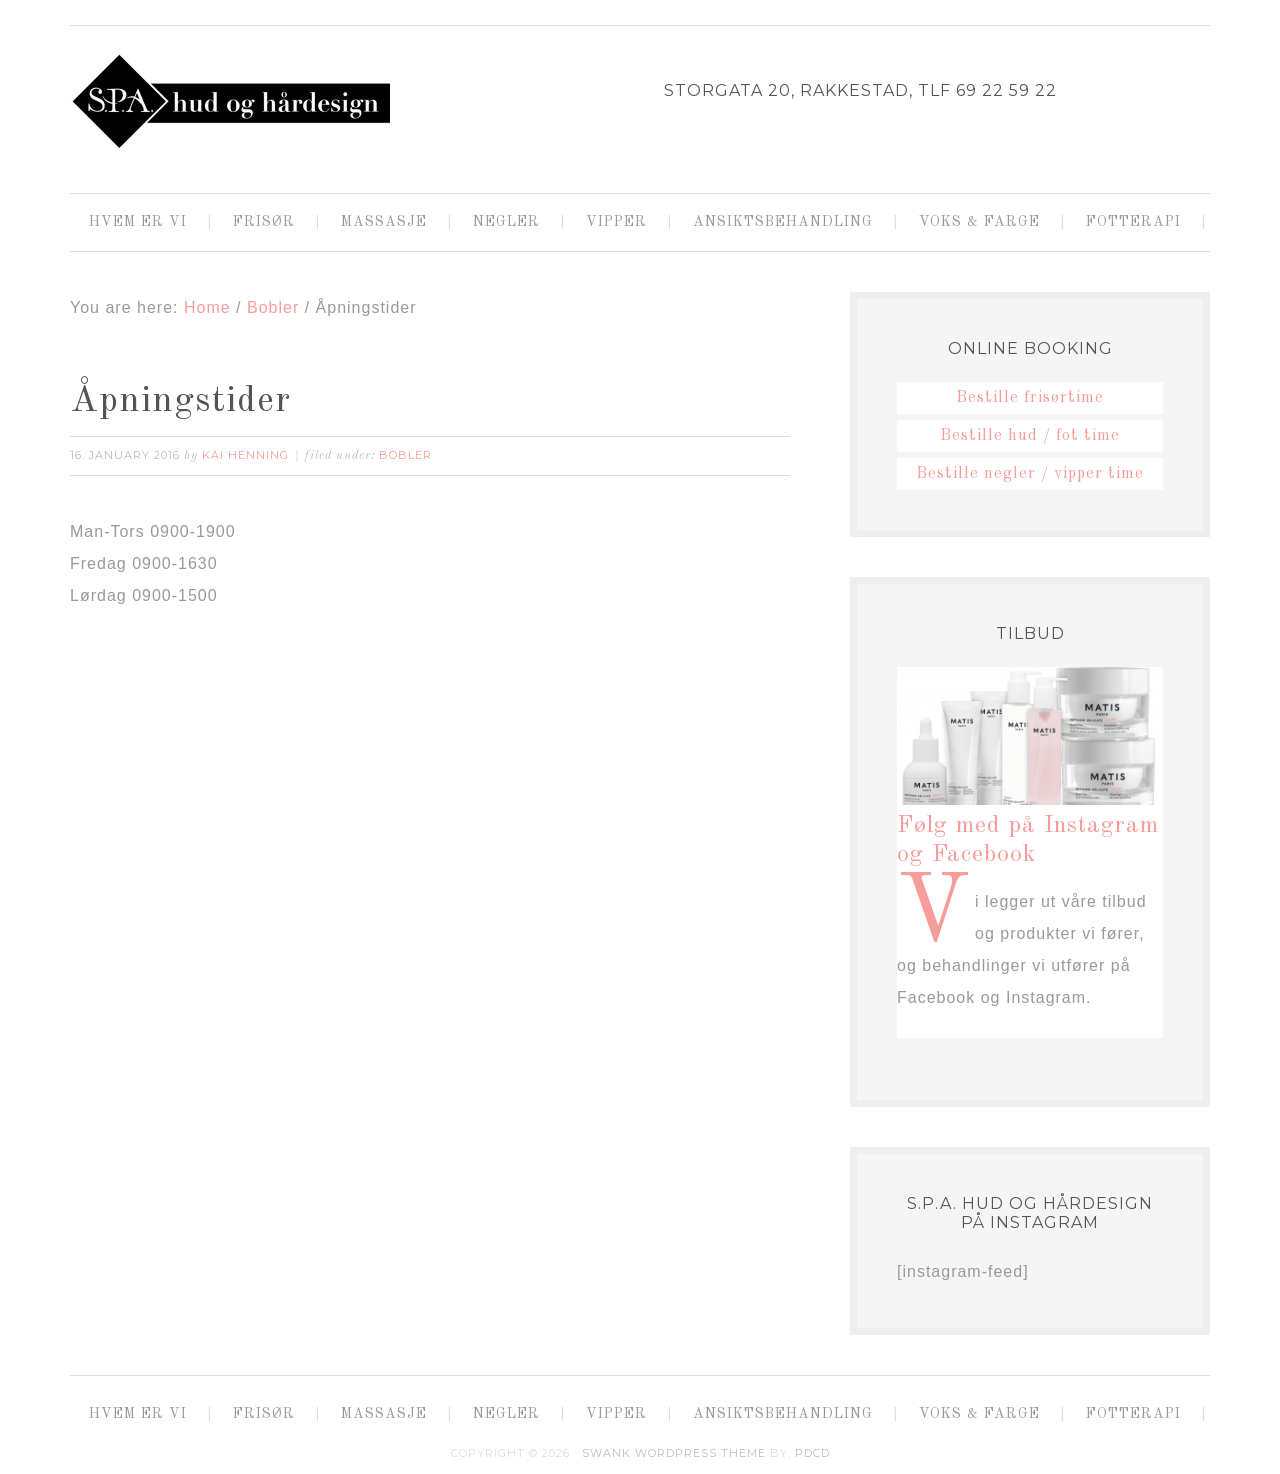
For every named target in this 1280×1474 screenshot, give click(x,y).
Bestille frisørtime (1030, 398)
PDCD (812, 1453)
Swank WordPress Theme (674, 1453)
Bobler (405, 455)
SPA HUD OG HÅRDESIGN (230, 101)
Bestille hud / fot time (1030, 436)
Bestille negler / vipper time (1030, 474)
